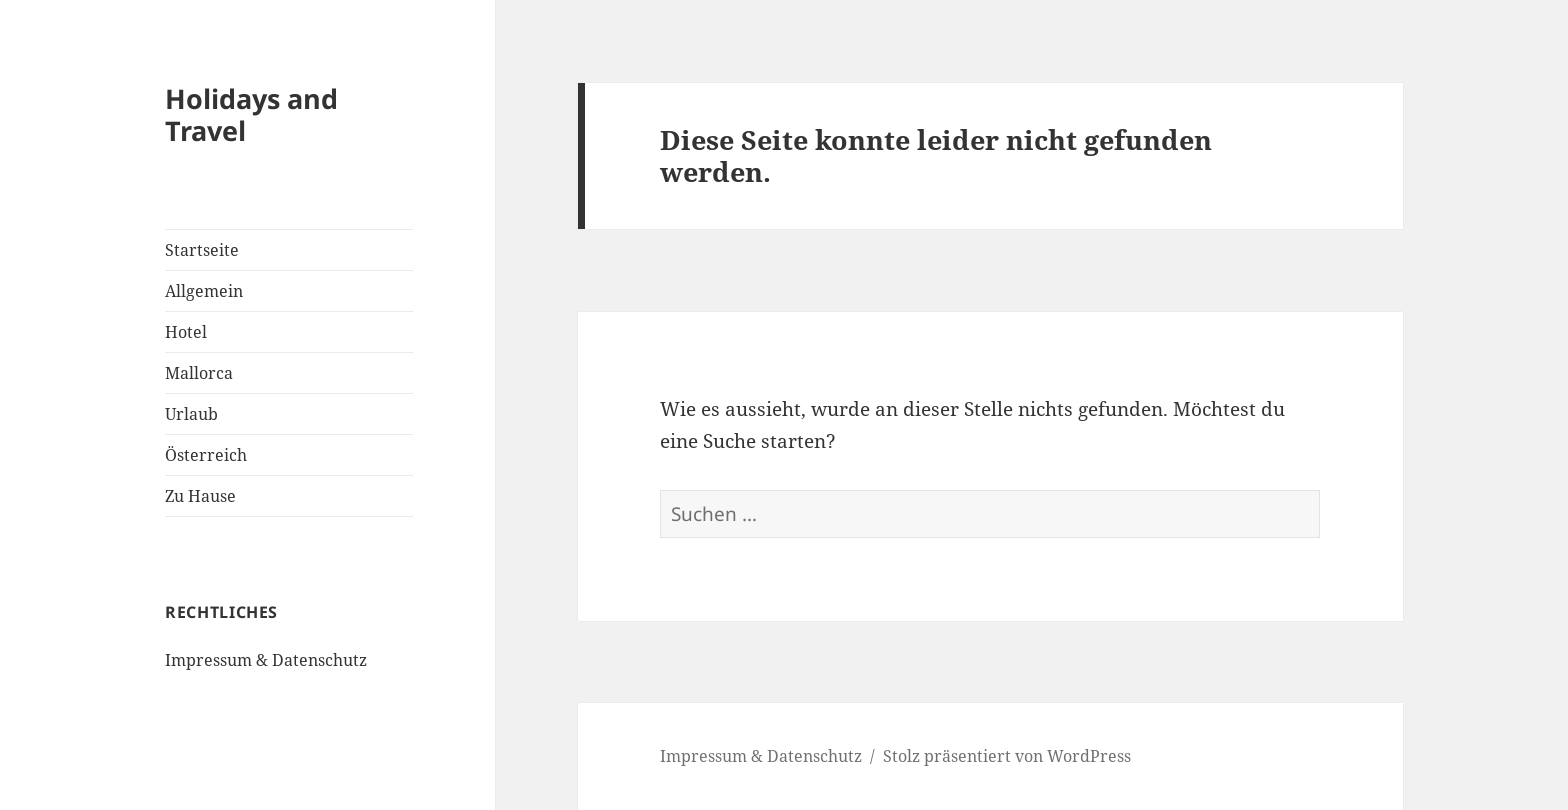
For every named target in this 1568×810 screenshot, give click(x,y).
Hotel (186, 332)
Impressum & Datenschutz (266, 660)
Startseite (202, 250)
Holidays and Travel (251, 114)
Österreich (206, 455)
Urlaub (191, 414)
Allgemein (204, 291)
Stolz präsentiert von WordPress (1007, 756)
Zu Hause (200, 496)
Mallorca (199, 373)
